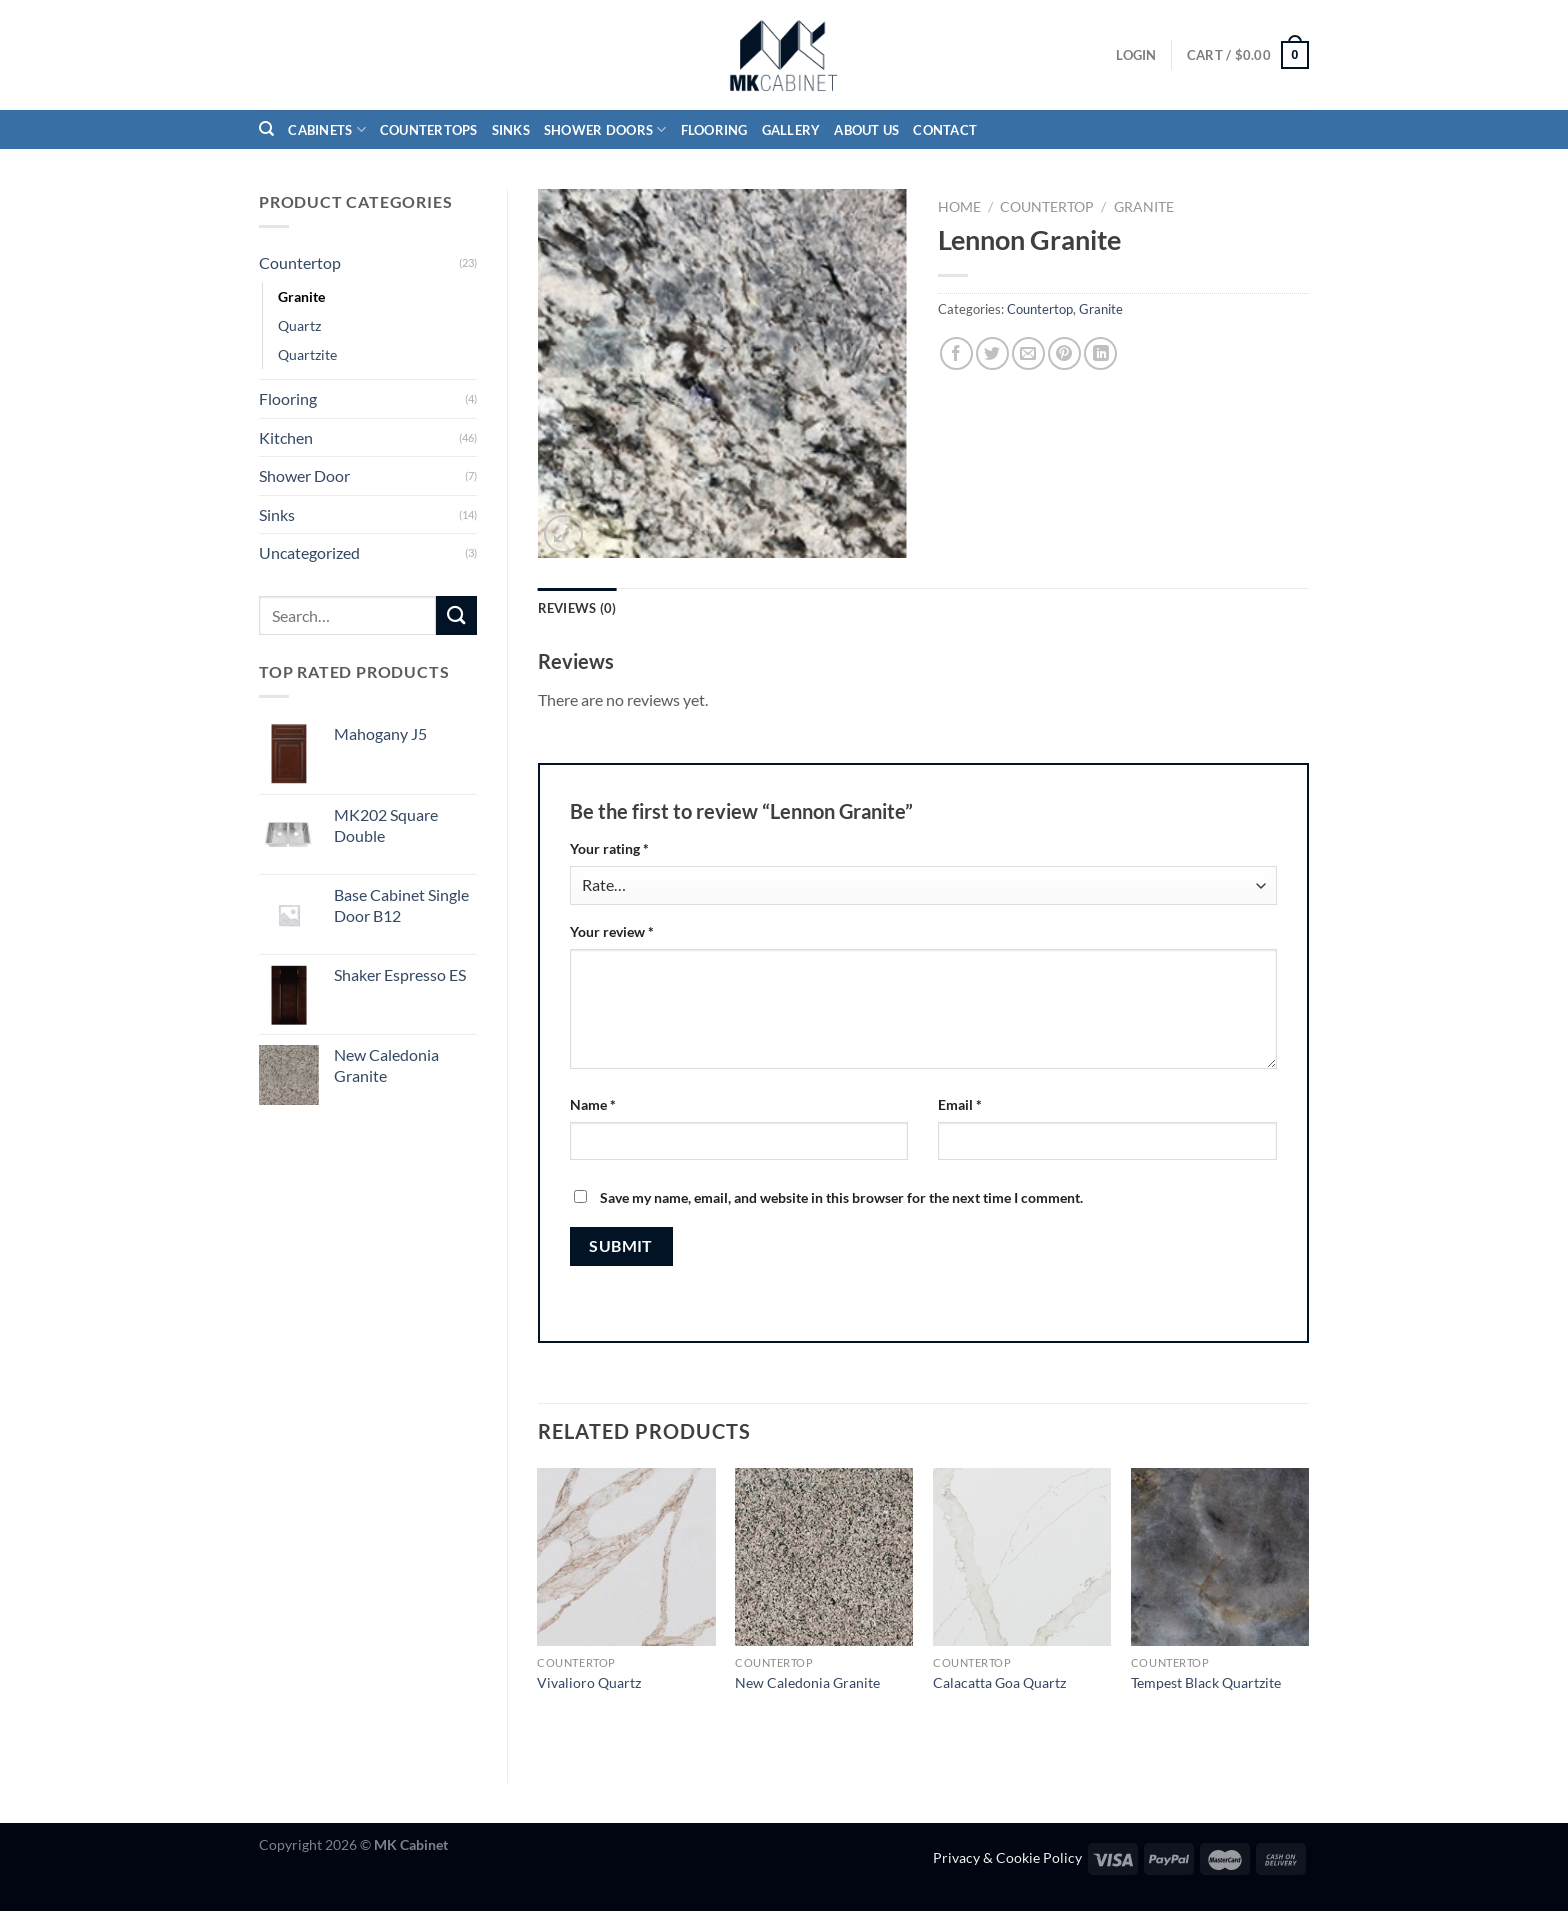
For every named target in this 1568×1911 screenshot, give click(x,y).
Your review (612, 931)
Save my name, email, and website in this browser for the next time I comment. (841, 1197)
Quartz (299, 325)
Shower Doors (605, 129)
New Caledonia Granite (807, 1682)
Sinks (511, 130)
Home (959, 207)
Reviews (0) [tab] (577, 608)
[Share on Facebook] (956, 353)
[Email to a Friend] (1028, 353)
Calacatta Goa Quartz (999, 1682)
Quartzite (307, 354)
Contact (945, 130)
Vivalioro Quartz (589, 1682)
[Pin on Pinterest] (1064, 353)
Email (960, 1104)
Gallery (791, 130)
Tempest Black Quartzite (1206, 1682)
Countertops (429, 130)
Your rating (609, 848)
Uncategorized (309, 552)
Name (593, 1104)
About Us (866, 130)
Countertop (300, 262)
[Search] (266, 129)
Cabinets (327, 129)
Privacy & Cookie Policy (1007, 1857)
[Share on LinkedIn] (1100, 353)
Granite (301, 296)
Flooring (714, 130)
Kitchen (286, 437)
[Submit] (456, 615)
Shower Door (304, 475)
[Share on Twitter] (992, 353)
